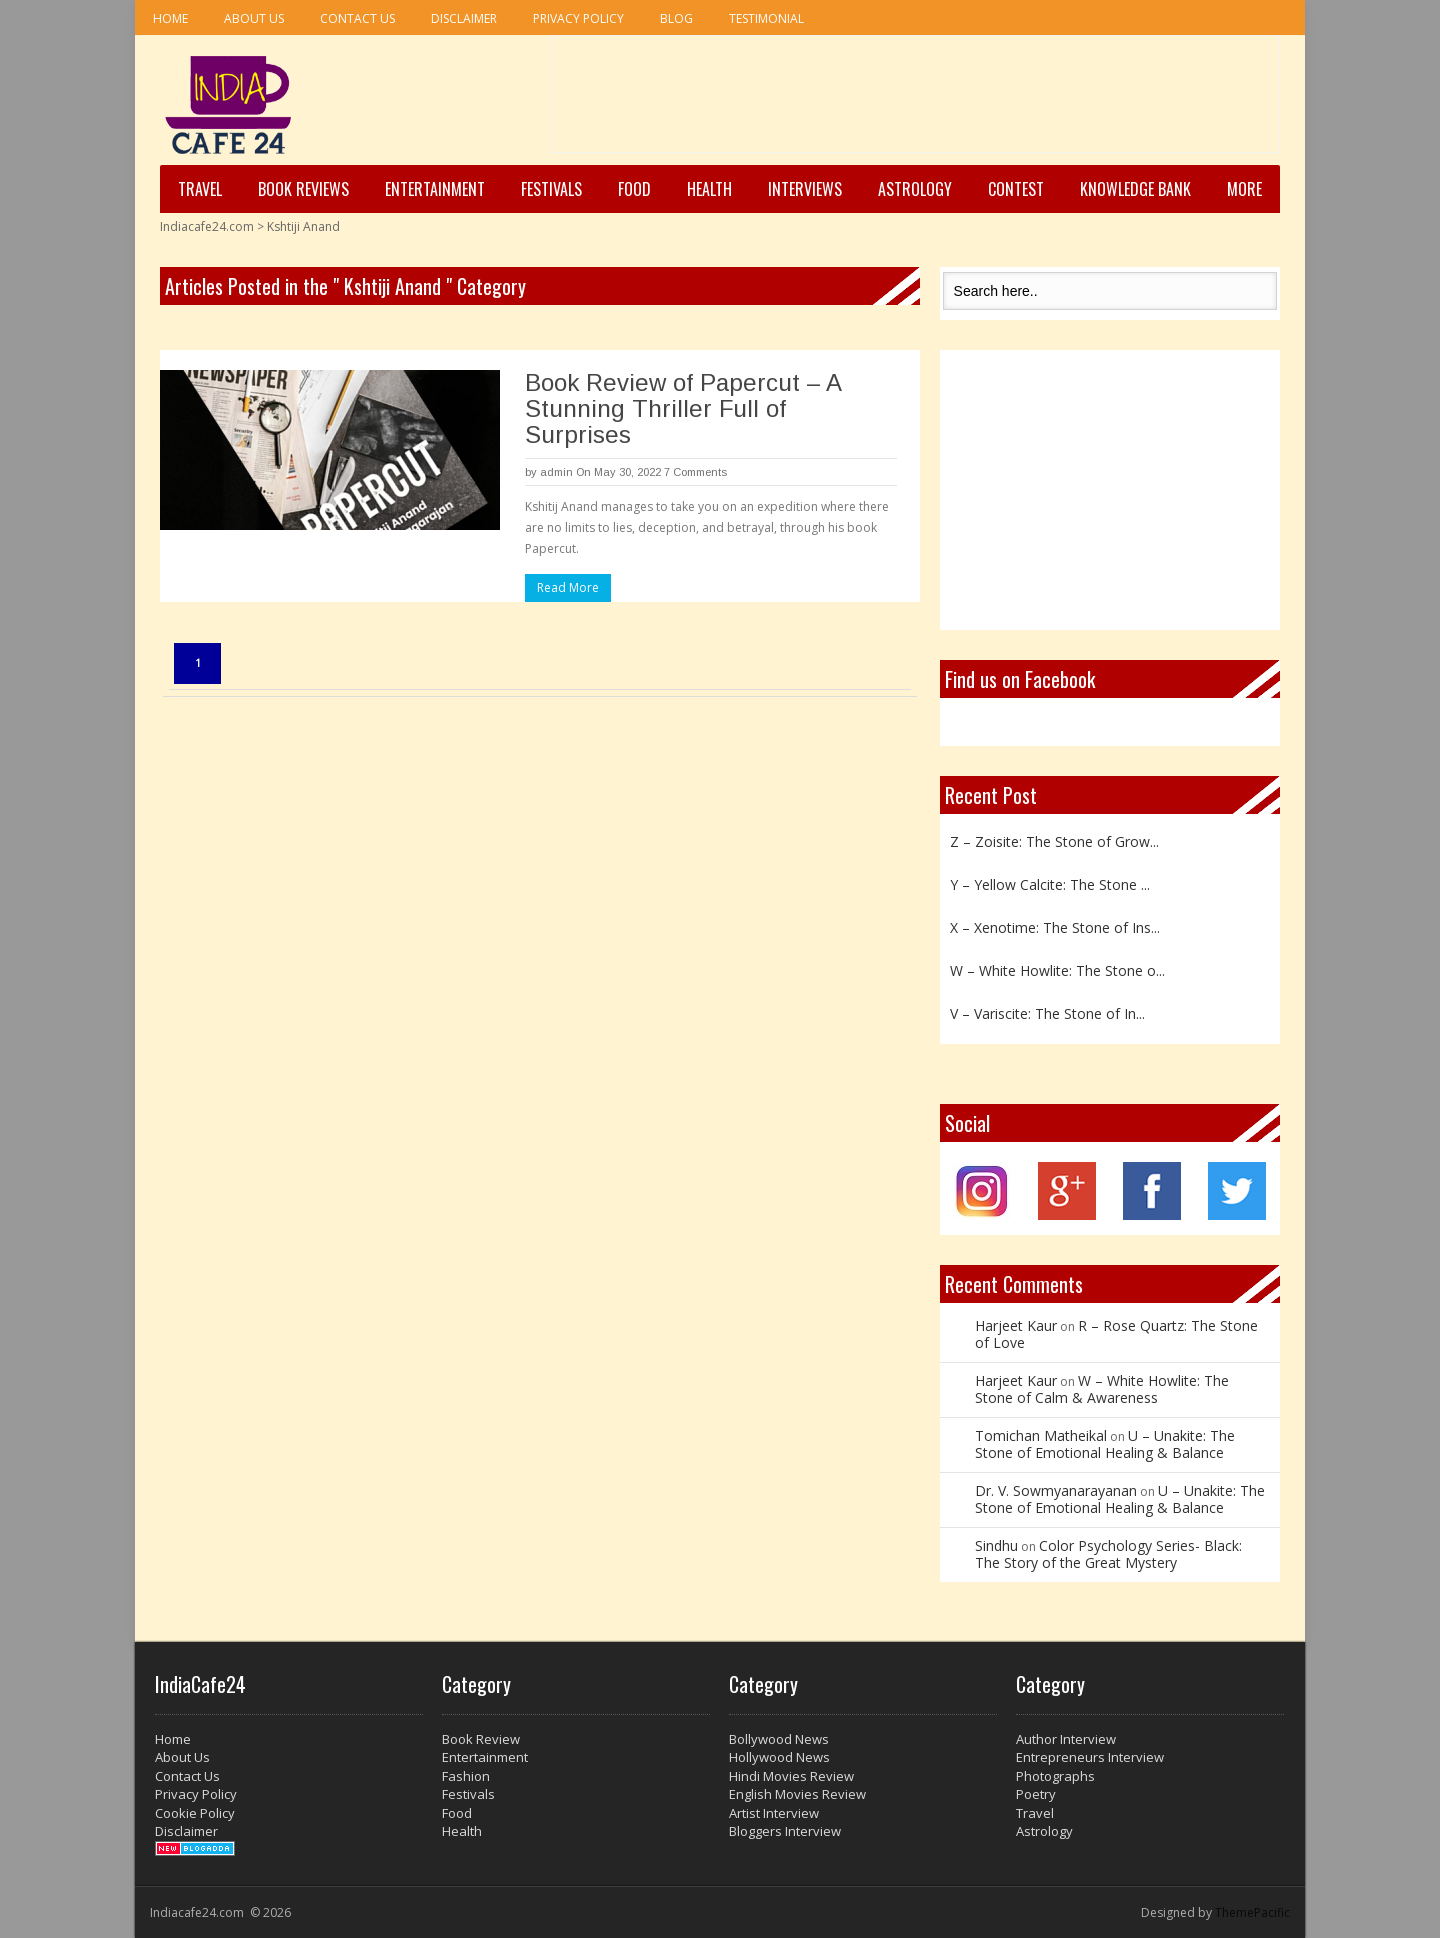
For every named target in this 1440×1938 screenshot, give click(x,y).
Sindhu (996, 1545)
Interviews (805, 189)
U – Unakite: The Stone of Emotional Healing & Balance (1105, 1444)
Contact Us (357, 18)
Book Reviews (303, 189)
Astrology (915, 189)
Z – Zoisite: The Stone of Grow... (1054, 841)
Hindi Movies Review (791, 1776)
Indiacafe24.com (207, 226)
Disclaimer (464, 18)
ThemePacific (1252, 1912)
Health (709, 189)
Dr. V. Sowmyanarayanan (1056, 1490)
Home (170, 18)
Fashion (466, 1776)
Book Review (481, 1739)
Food (634, 189)
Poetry (1036, 1794)
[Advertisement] (915, 101)
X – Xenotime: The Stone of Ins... (1055, 927)
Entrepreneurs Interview (1090, 1757)
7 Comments (695, 472)
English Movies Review (797, 1794)
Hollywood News (779, 1757)
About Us (254, 18)
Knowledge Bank (1135, 189)
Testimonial (766, 18)
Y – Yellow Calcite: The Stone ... (1050, 884)
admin (556, 472)
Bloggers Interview (785, 1831)
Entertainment (435, 189)
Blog (676, 18)
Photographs (1055, 1776)
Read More (568, 587)
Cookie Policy (195, 1813)
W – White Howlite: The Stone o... (1057, 970)
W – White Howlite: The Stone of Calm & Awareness (1102, 1389)
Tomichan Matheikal (1041, 1435)
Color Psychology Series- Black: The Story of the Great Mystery (1108, 1554)
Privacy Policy (578, 18)
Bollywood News (779, 1739)
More (1244, 189)
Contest (1016, 189)
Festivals (551, 189)
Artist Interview (774, 1813)
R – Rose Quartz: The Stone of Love (1116, 1334)
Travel (200, 189)
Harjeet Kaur (1016, 1325)
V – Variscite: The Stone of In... (1047, 1013)
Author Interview (1066, 1739)
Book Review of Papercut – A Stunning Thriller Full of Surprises (683, 408)
